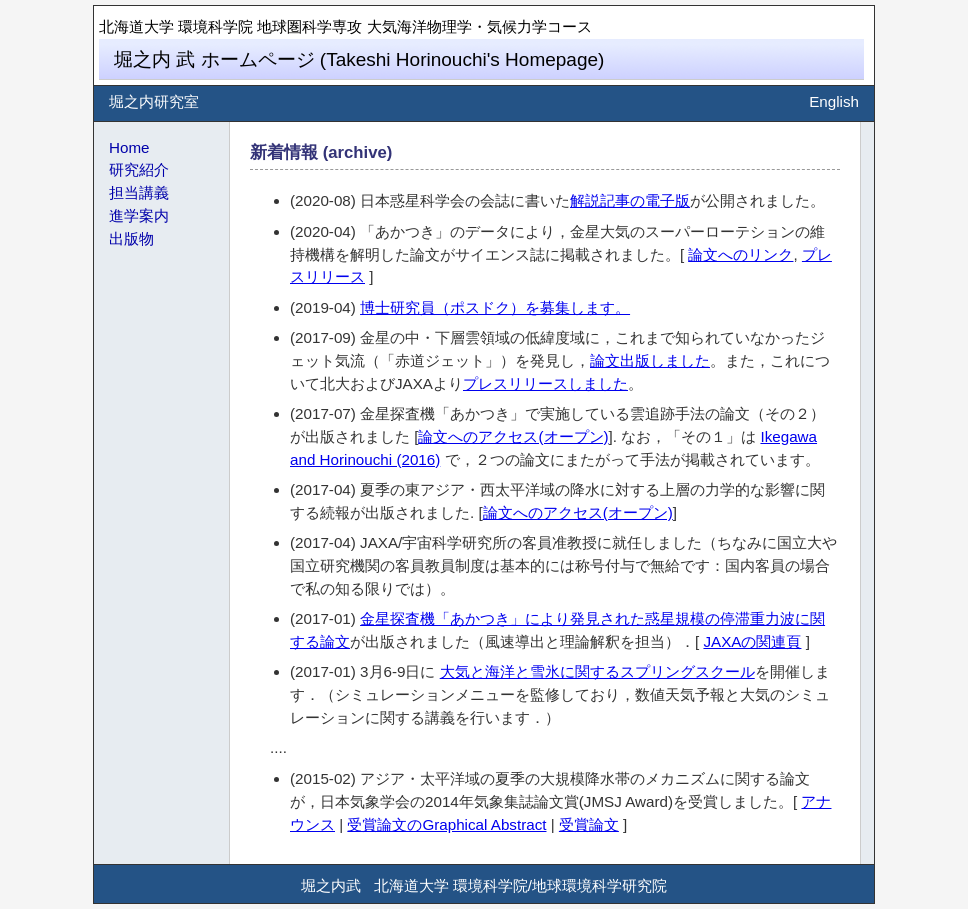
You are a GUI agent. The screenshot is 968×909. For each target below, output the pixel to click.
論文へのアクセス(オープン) (513, 436)
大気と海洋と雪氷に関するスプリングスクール (597, 671)
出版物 (131, 238)
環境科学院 (215, 26)
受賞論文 (589, 824)
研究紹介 (139, 169)
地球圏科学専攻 (309, 26)
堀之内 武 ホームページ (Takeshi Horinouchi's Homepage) (359, 59)
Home (129, 147)
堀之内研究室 (154, 101)
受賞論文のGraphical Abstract (446, 824)
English (834, 101)
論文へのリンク (740, 254)
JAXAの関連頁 (752, 641)
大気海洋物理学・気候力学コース (479, 26)
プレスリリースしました (545, 383)
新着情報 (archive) (321, 152)
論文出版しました (650, 360)
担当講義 (139, 192)
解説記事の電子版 (630, 200)
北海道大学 (136, 26)
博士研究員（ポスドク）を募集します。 (495, 307)
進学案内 (139, 215)
